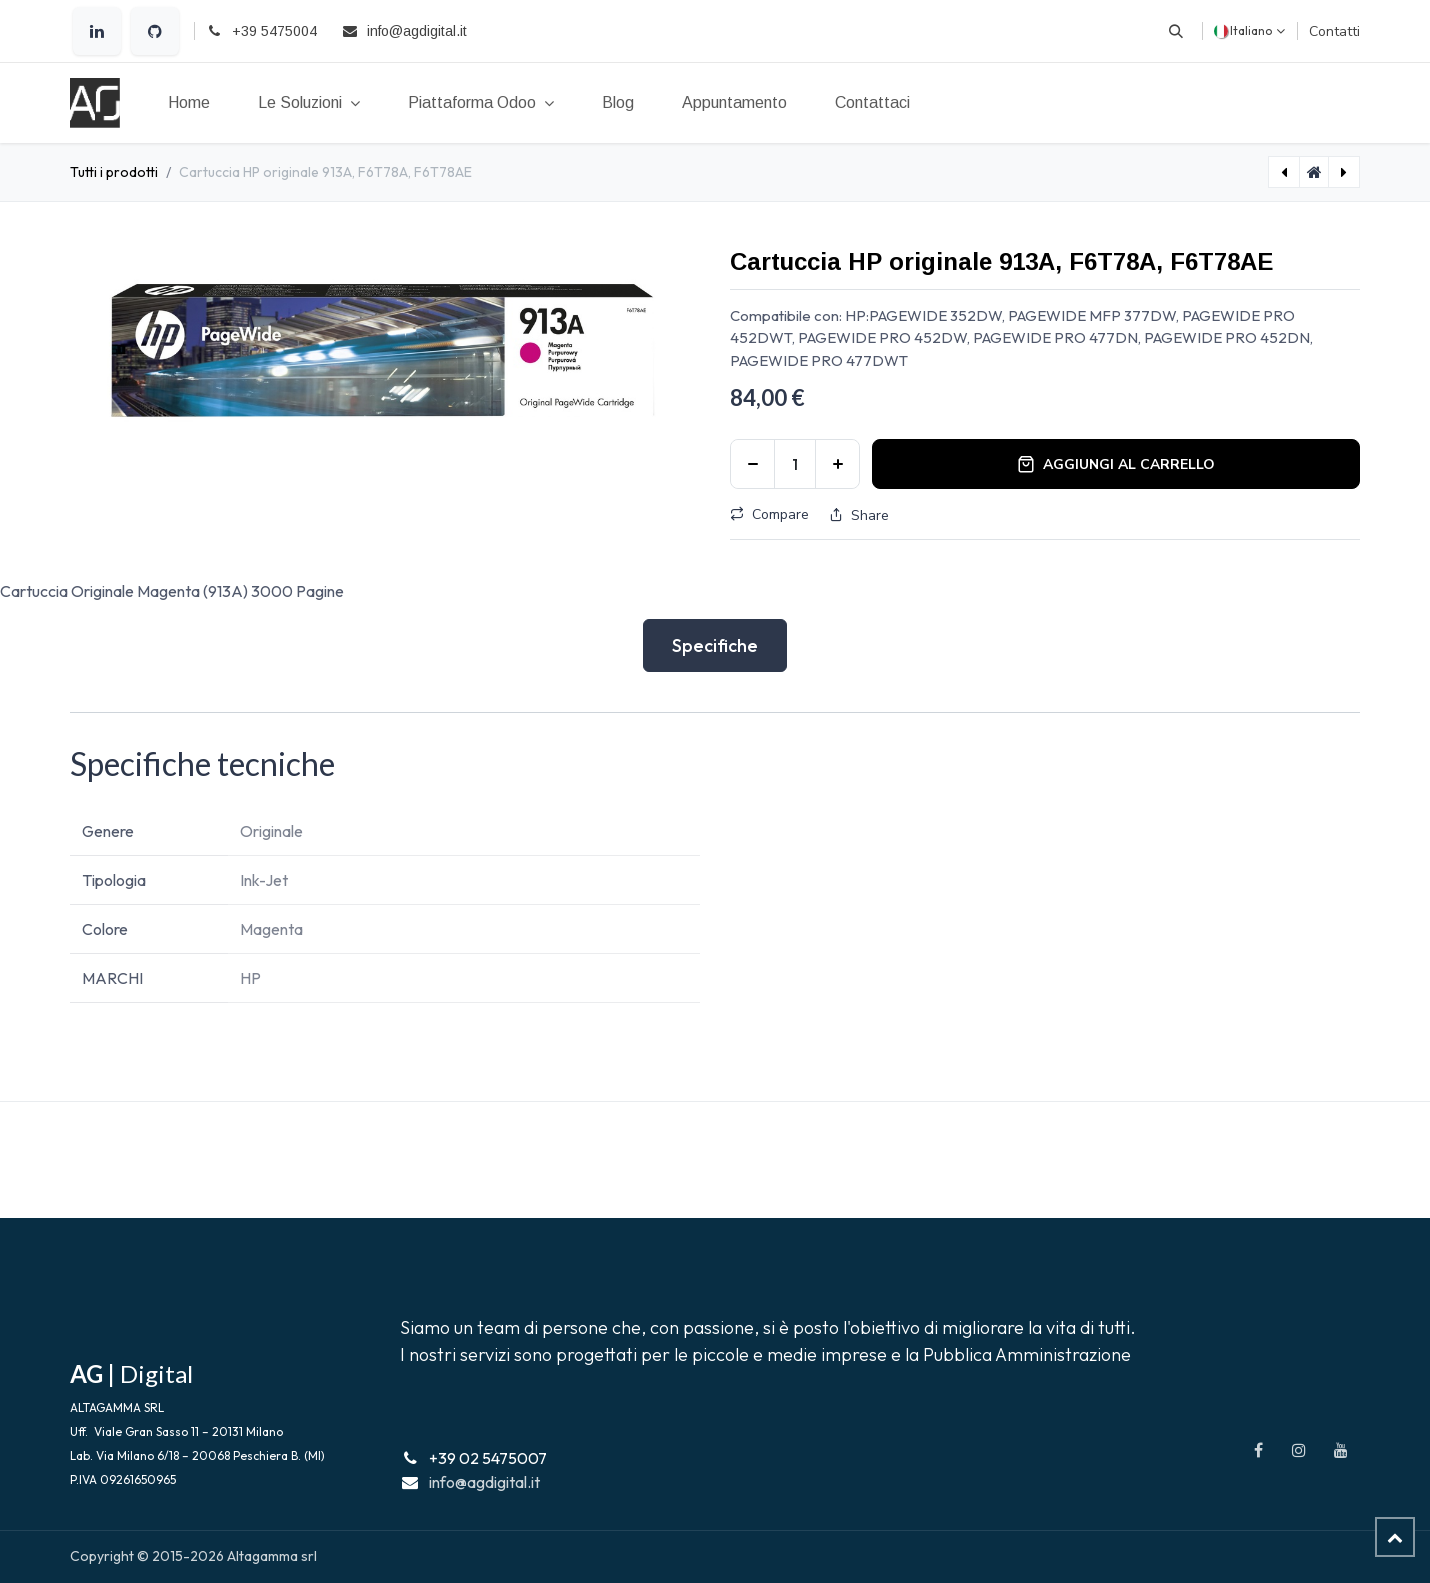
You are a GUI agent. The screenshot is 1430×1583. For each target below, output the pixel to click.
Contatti (1334, 31)
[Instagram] (1299, 1450)
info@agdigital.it (484, 1482)
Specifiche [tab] (715, 645)
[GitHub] (155, 31)
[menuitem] (189, 103)
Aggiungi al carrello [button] (1116, 464)
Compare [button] (769, 514)
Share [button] (859, 515)
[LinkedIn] (97, 31)
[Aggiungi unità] (837, 464)
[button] (1176, 31)
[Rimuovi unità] (752, 464)
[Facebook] (1258, 1450)
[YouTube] (1341, 1450)
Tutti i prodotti (114, 172)
